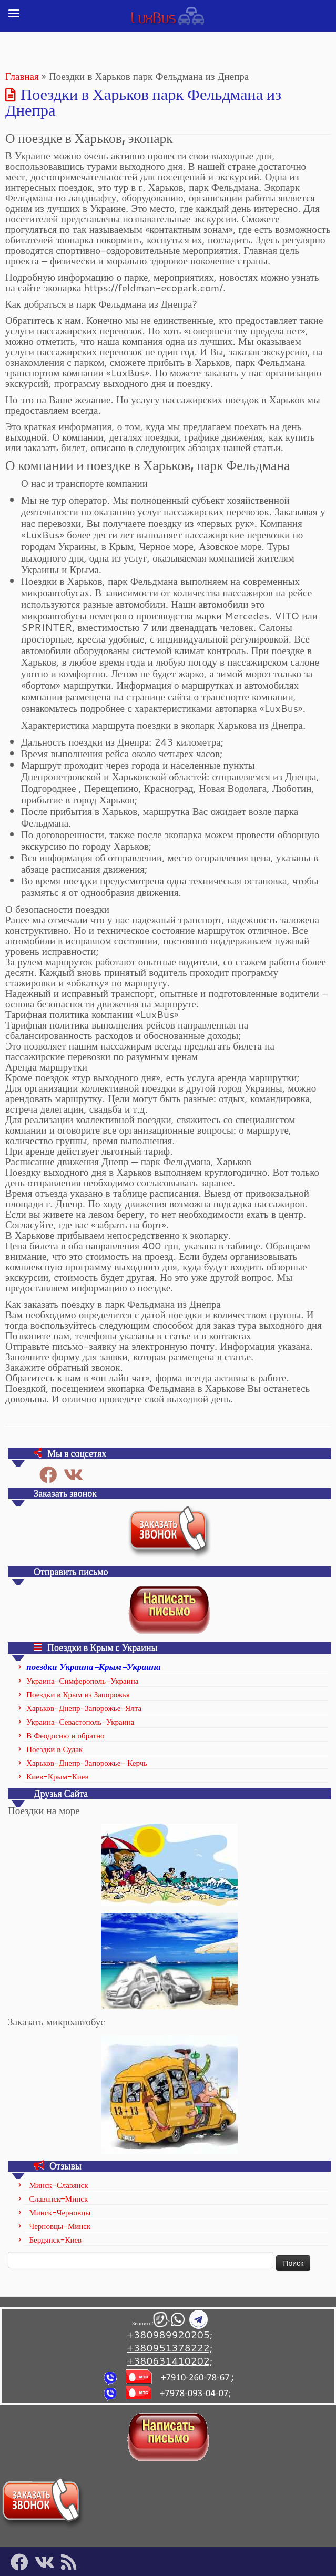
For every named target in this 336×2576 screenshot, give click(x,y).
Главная (22, 76)
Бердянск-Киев (55, 2239)
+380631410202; (169, 2361)
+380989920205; (169, 2334)
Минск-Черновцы (59, 2212)
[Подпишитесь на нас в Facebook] (51, 1474)
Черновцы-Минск (59, 2226)
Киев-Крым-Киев (57, 1776)
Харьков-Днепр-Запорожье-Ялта (83, 1708)
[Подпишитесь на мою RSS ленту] (72, 2562)
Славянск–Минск (58, 2198)
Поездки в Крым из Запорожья (78, 1694)
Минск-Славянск (58, 2185)
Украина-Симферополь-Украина (82, 1680)
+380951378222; (169, 2347)
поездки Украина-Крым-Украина (93, 1666)
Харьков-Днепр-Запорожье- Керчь (86, 1762)
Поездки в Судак (54, 1749)
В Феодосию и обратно (65, 1735)
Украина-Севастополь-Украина (80, 1721)
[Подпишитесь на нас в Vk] (77, 1474)
